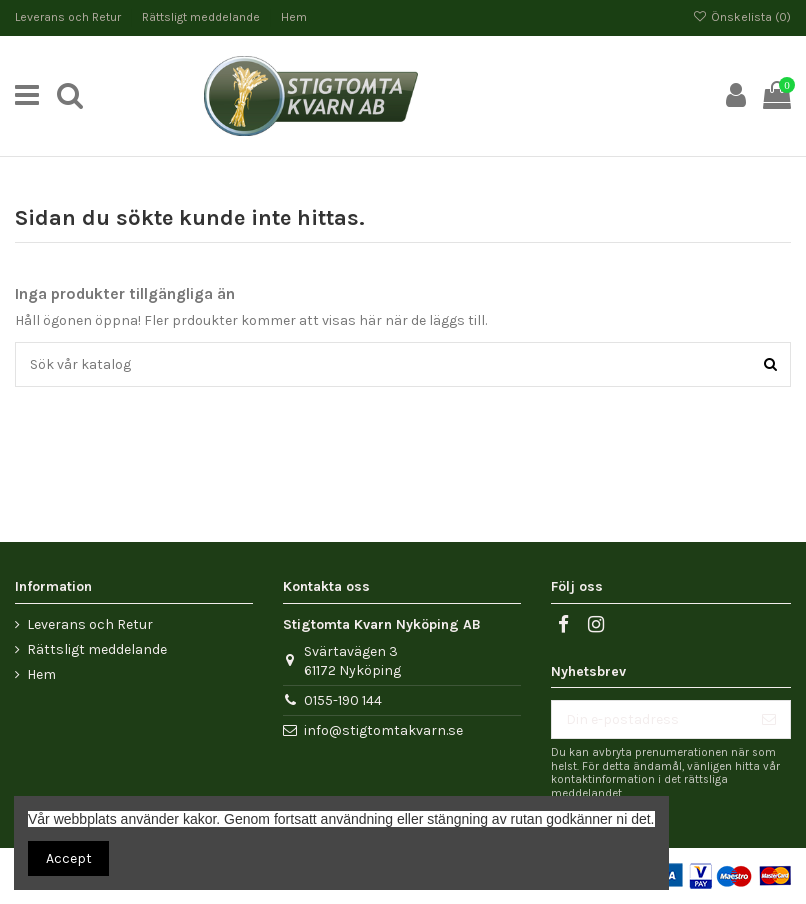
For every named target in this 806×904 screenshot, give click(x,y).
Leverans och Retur (69, 17)
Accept (69, 858)
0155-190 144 (343, 700)
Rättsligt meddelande (202, 17)
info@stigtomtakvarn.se (383, 730)
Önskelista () (742, 17)
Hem (294, 17)
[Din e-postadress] (650, 720)
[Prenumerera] (769, 720)
